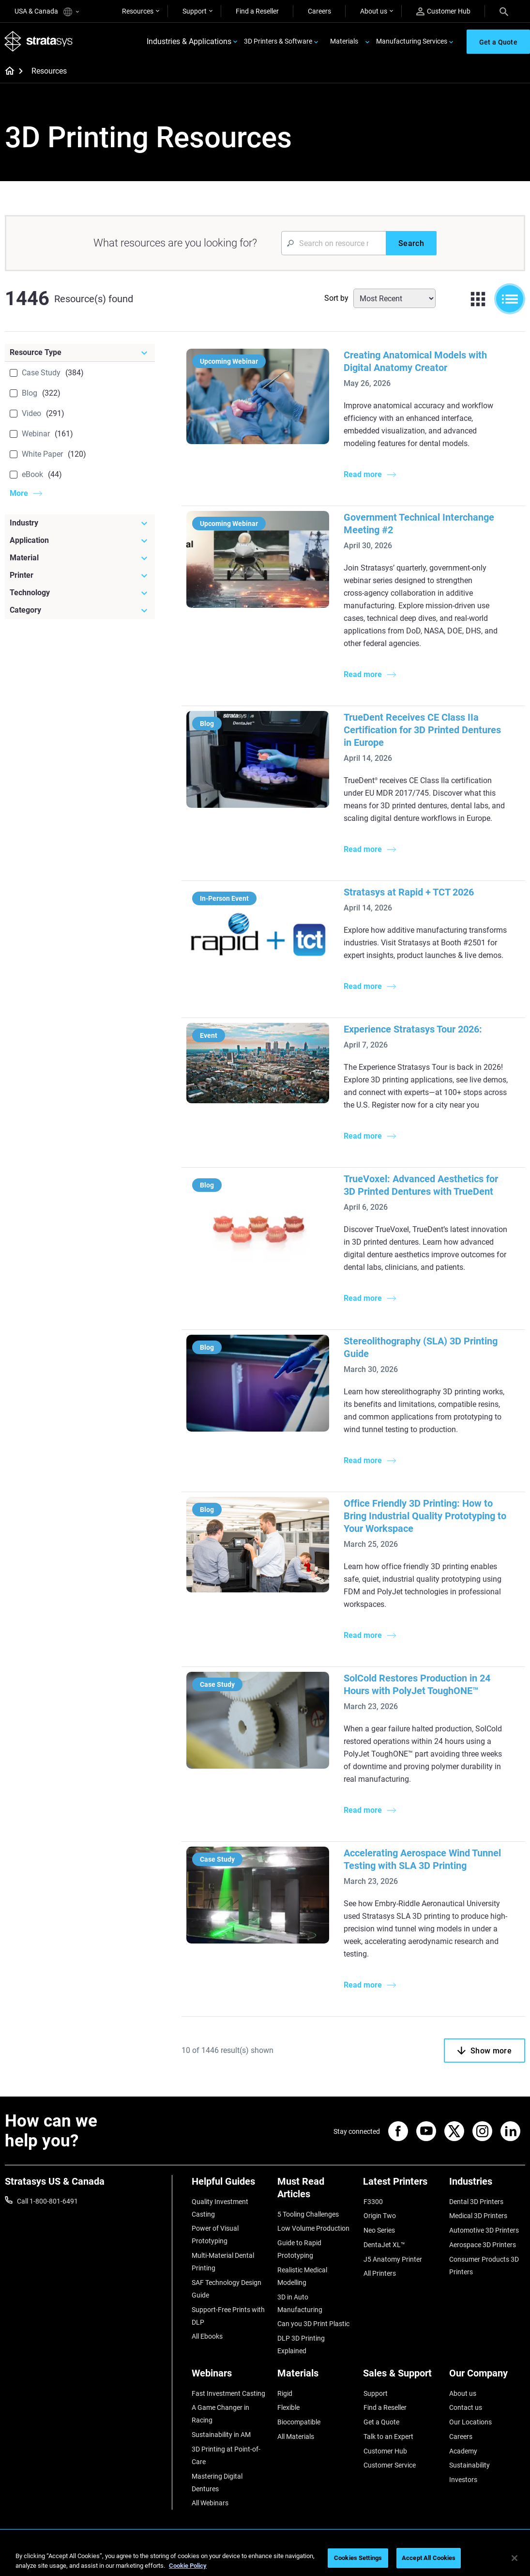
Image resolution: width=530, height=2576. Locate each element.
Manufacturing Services (411, 42)
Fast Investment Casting (228, 2392)
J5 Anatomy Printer (392, 2259)
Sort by (336, 299)
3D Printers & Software (278, 42)
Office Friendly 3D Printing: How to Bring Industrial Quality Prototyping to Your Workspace (421, 1516)
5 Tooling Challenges (308, 2215)
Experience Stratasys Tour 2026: (409, 1030)
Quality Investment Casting (220, 2208)
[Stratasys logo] (39, 41)
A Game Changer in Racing (220, 2413)
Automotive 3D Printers (484, 2231)
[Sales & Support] (401, 2376)
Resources (137, 11)
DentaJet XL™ (384, 2245)
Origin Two (379, 2216)
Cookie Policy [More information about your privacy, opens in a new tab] (188, 2565)
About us (373, 11)
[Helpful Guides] (230, 2186)
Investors (463, 2478)
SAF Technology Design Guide (226, 2289)
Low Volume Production (313, 2229)
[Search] (503, 11)
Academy (463, 2449)
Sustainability (469, 2464)
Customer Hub (443, 11)
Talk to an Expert (388, 2435)
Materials (344, 42)
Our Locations (470, 2421)
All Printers (379, 2273)
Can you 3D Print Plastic (313, 2324)
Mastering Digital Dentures (217, 2480)
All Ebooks (207, 2336)
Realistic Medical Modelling (302, 2276)
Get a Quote (381, 2421)
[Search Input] (333, 244)
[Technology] (80, 593)
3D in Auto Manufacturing (299, 2303)
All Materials (295, 2435)
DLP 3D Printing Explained (301, 2344)
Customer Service (389, 2464)
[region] (265, 2559)
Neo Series (378, 2231)
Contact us (465, 2406)
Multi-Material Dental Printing (223, 2262)
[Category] (80, 611)
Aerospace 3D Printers (482, 2245)
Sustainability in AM (221, 2433)
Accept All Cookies (428, 2557)
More (19, 494)
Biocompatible (298, 2421)
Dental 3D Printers (476, 2202)
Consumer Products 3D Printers (484, 2265)
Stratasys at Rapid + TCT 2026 (405, 893)
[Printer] (80, 576)
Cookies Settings (358, 2557)
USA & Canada (47, 11)
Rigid (284, 2392)
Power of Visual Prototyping (215, 2235)
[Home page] (6, 72)
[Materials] (315, 2376)
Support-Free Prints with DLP (228, 2315)
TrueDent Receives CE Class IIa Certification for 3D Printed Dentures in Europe (424, 730)
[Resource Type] (80, 353)
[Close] (514, 2558)
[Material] (80, 559)
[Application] (80, 541)
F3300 (372, 2202)
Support (194, 11)
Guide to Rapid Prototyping (299, 2249)
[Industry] (80, 524)
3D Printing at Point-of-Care (226, 2454)
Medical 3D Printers (478, 2216)
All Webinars (210, 2501)
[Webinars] (230, 2376)
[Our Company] (487, 2376)
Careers (319, 11)
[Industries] (487, 2186)
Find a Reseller (257, 11)
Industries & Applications (189, 41)
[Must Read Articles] (315, 2192)
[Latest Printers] (401, 2186)
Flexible (288, 2406)
